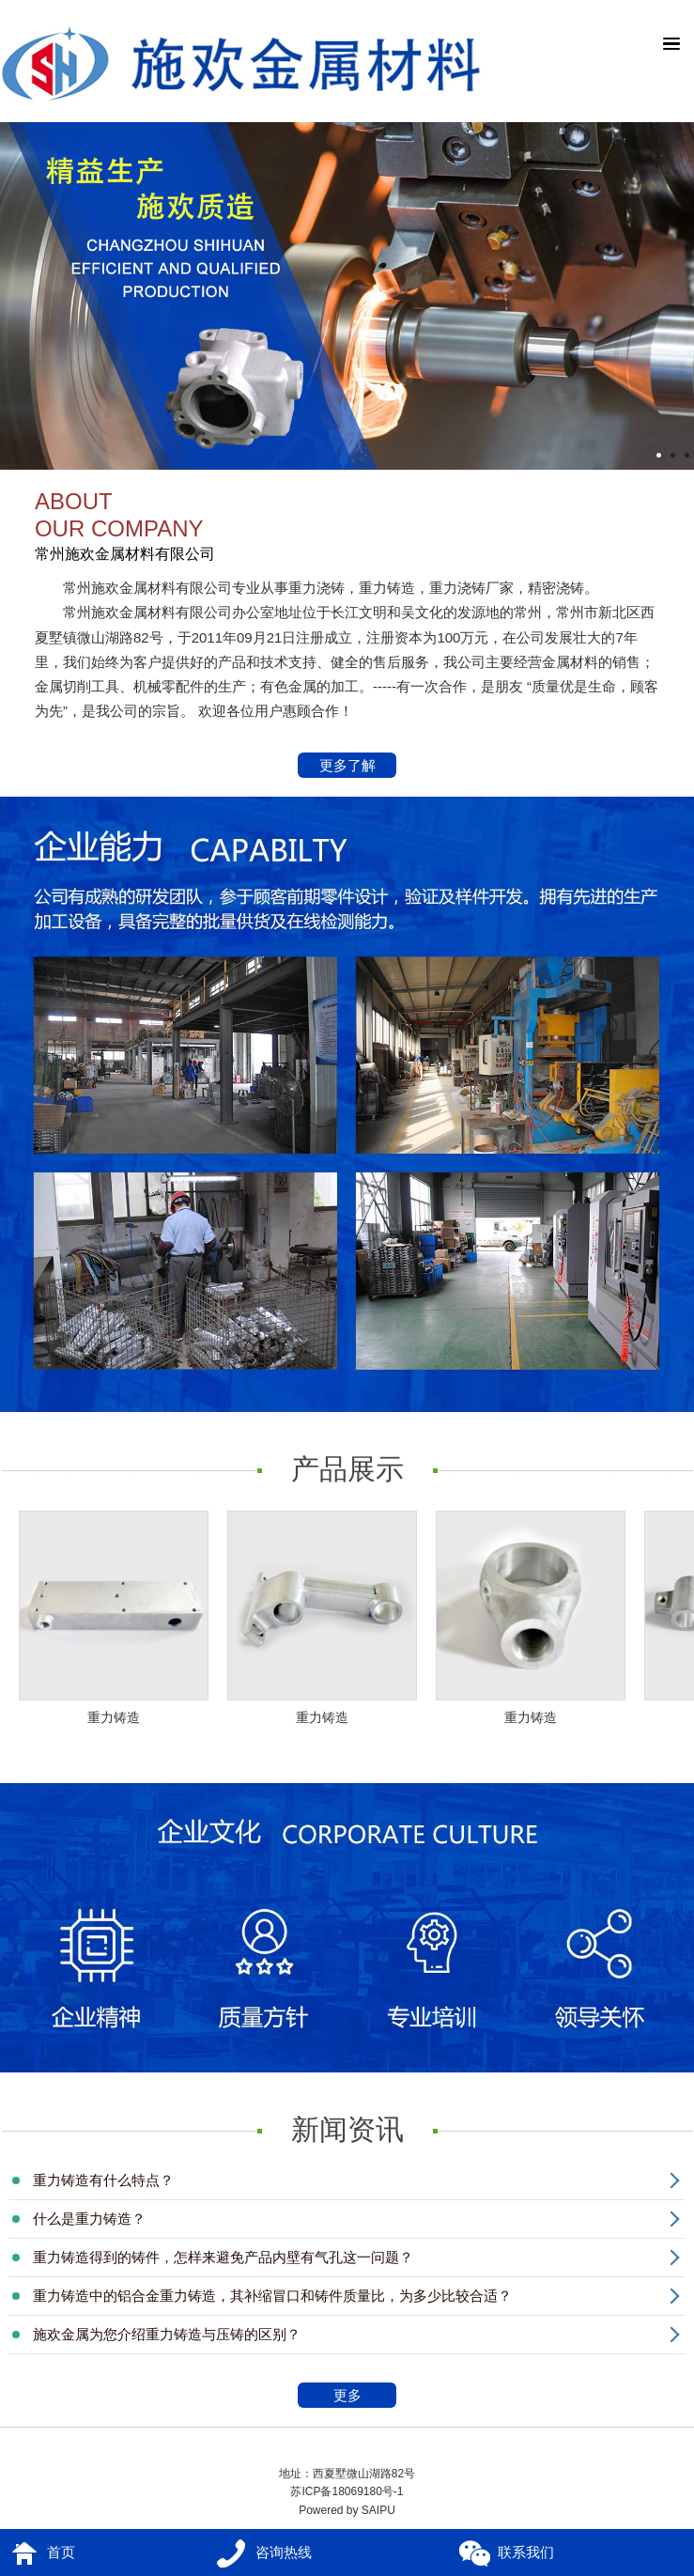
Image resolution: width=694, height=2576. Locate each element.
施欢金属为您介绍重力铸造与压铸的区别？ (167, 2334)
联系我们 (526, 2552)
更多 (362, 2397)
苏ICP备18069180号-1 (346, 2491)
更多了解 (348, 767)
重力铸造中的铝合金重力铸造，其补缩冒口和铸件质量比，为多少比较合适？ (272, 2296)
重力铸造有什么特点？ (103, 2180)
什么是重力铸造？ (89, 2219)
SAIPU (378, 2510)
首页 (61, 2552)
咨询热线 (283, 2552)
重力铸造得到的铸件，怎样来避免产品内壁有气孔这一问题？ (223, 2257)
